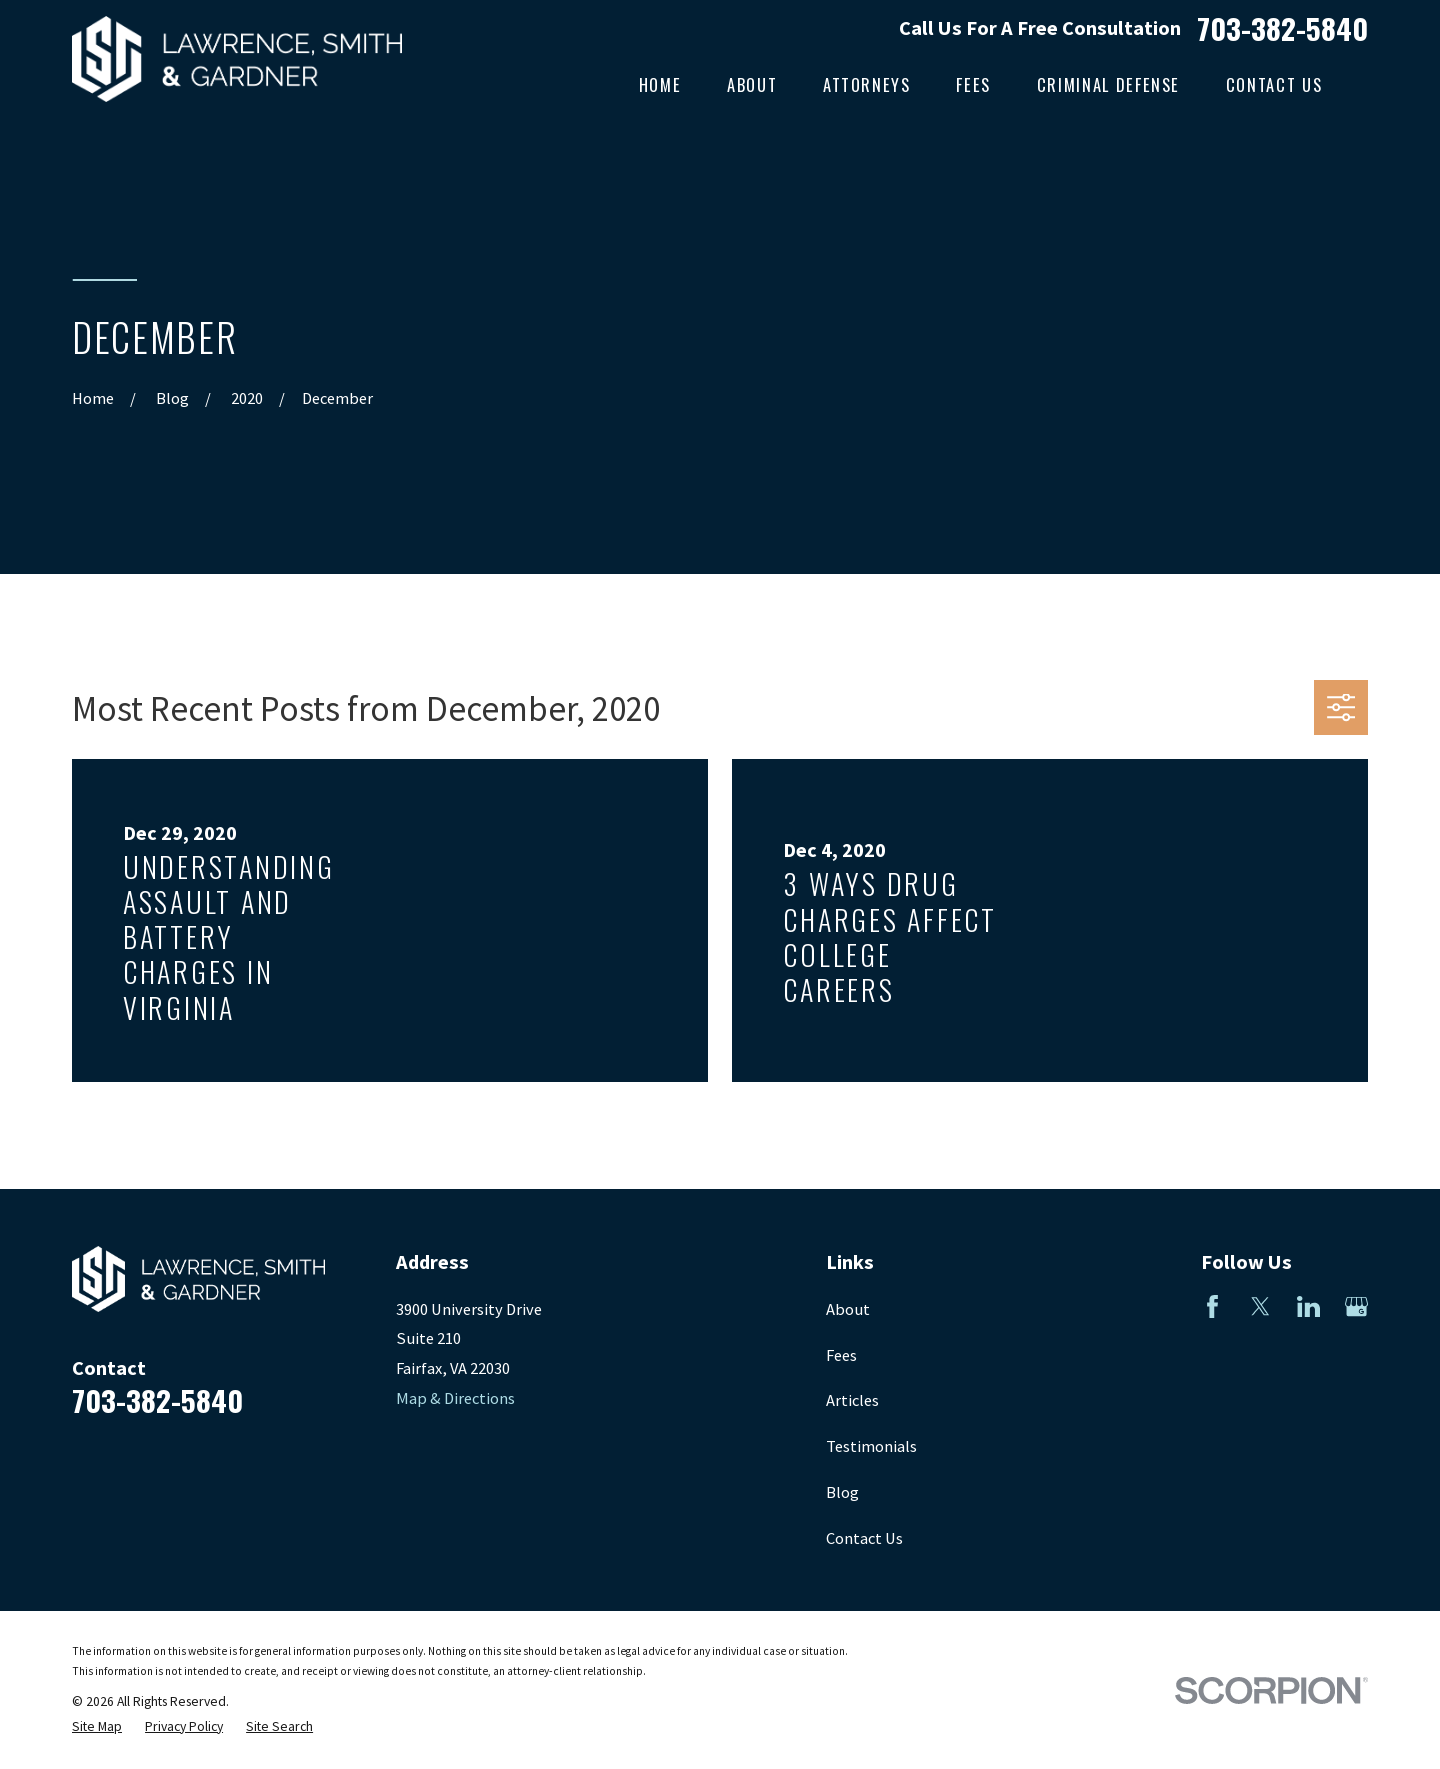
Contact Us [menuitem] (1274, 84)
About (848, 1309)
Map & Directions (455, 1398)
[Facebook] (1212, 1306)
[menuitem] (97, 1727)
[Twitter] (1260, 1306)
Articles (852, 1400)
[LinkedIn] (1308, 1306)
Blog (842, 1492)
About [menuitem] (752, 84)
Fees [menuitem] (973, 84)
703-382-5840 (1282, 27)
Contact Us (864, 1538)
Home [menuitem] (660, 84)
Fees (841, 1355)
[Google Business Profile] (1356, 1306)
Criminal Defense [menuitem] (1108, 84)
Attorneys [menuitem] (867, 84)
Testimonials (871, 1446)
